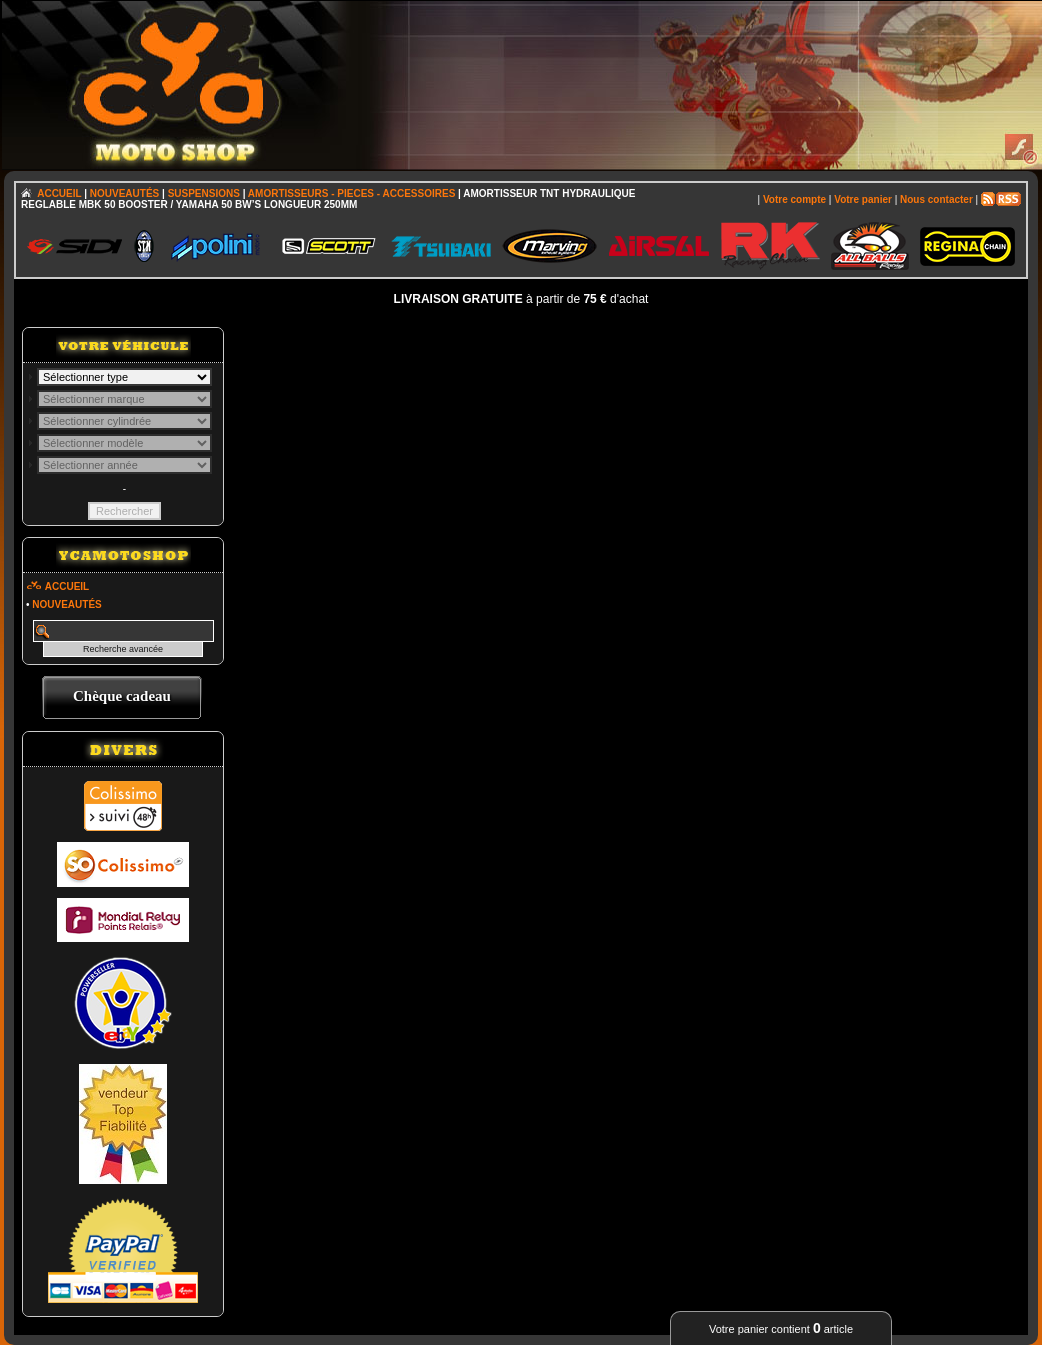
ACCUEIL (59, 193)
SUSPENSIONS (204, 193)
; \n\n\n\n (124, 377)
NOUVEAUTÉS (124, 193)
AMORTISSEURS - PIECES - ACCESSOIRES (351, 193)
